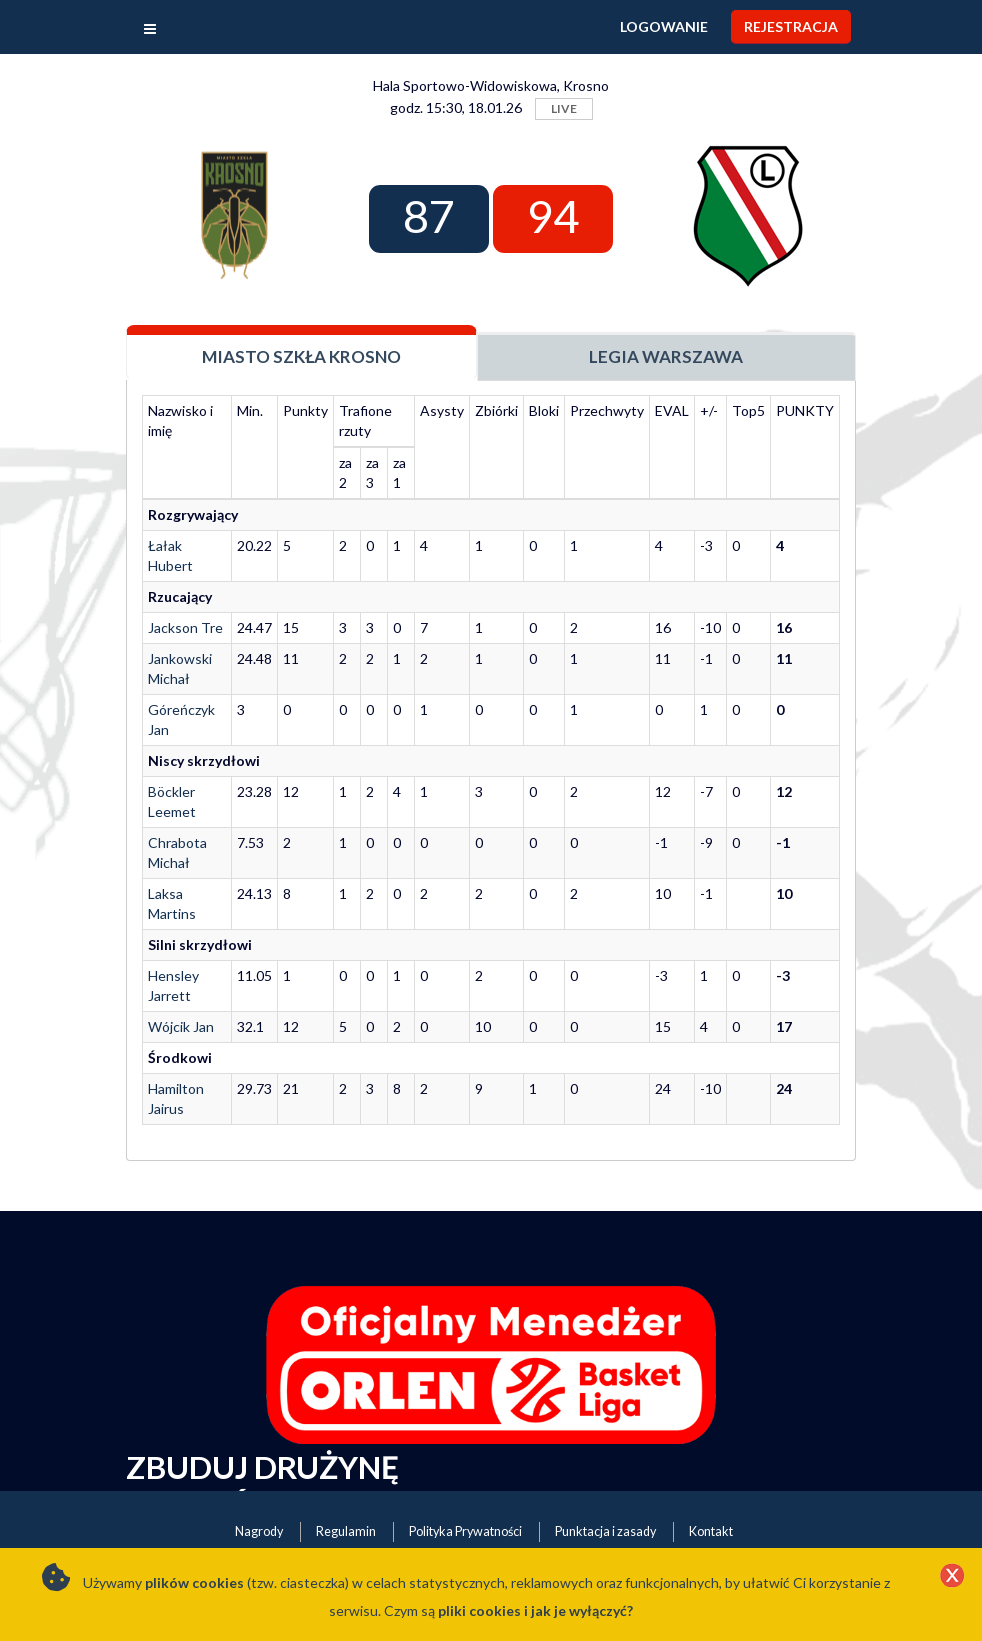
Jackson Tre (185, 627)
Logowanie (664, 26)
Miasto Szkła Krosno (301, 356)
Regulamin (346, 1531)
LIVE (564, 108)
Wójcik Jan (181, 1026)
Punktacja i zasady (605, 1531)
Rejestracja (791, 26)
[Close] (952, 1577)
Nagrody (259, 1531)
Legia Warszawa (666, 356)
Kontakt (711, 1531)
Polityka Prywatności (465, 1531)
